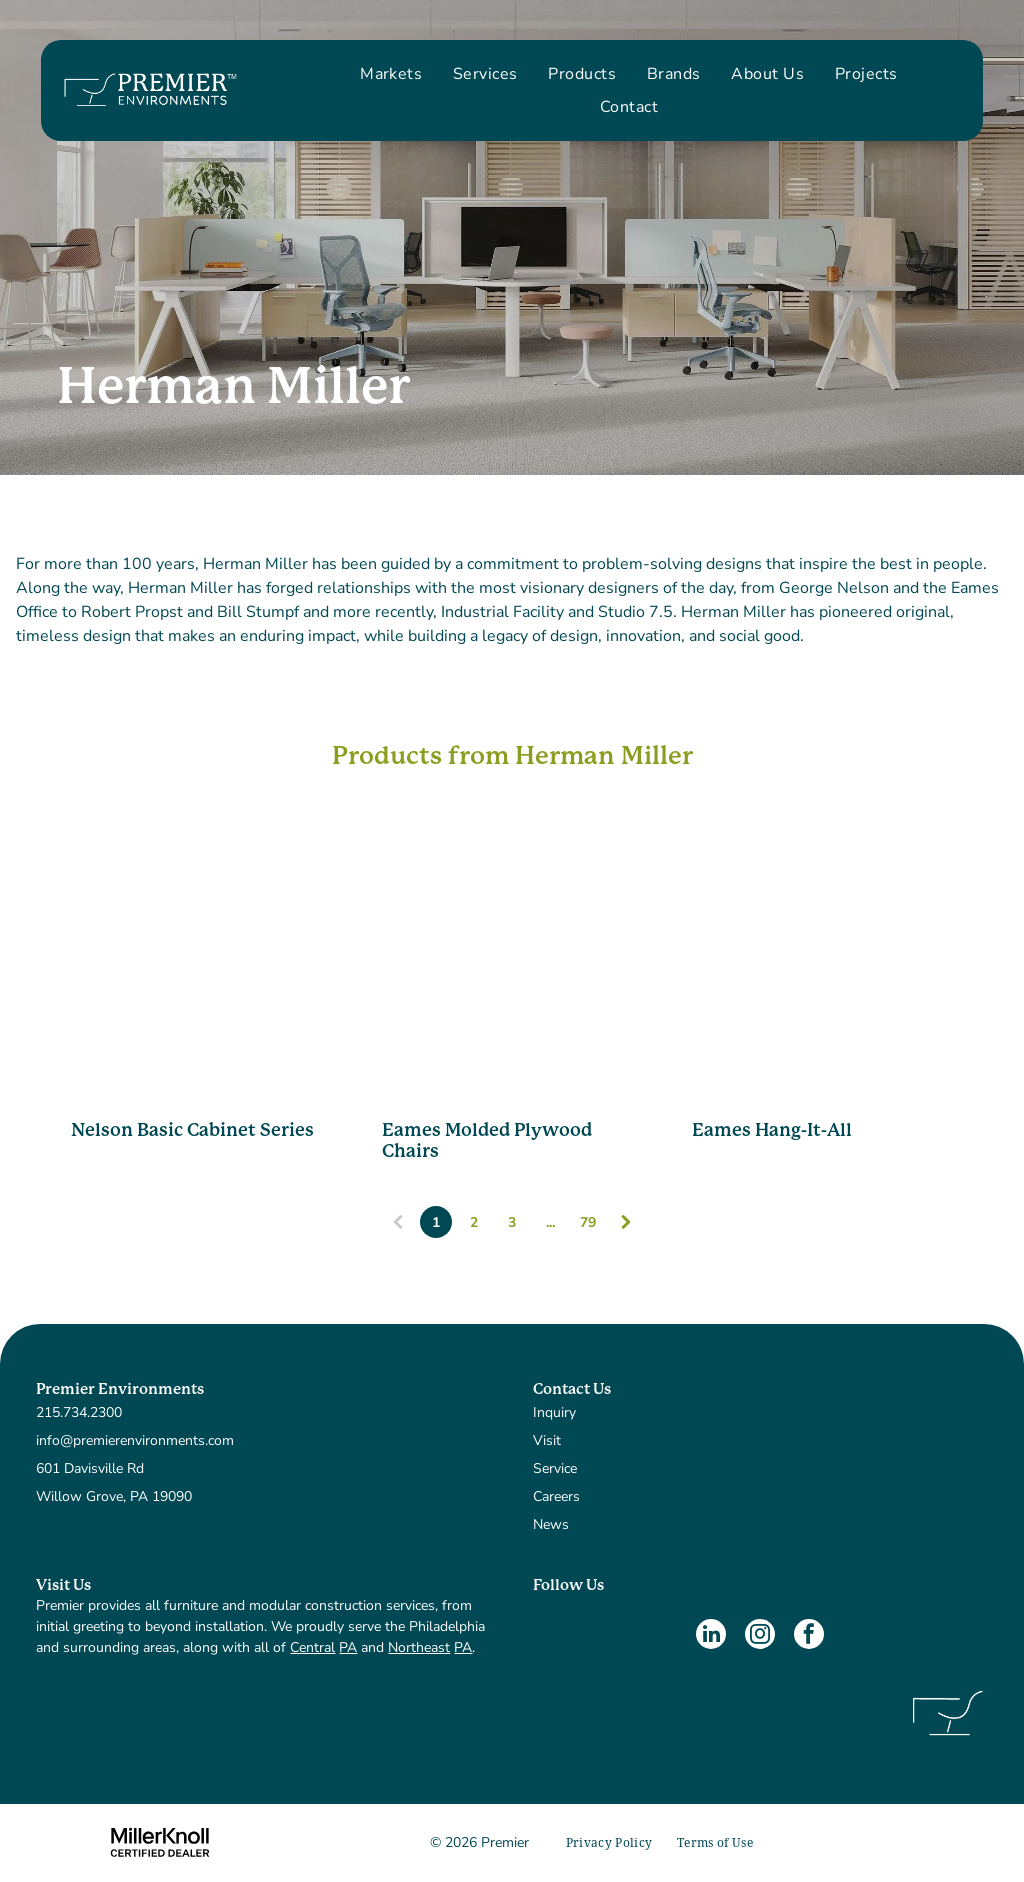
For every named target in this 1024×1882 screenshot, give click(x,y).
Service (555, 1468)
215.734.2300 (79, 1412)
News (551, 1524)
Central (312, 1647)
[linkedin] (711, 1636)
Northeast (419, 1647)
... (550, 1222)
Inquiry (554, 1412)
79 (588, 1222)
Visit (547, 1440)
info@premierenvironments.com (135, 1440)
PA (348, 1647)
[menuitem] (391, 74)
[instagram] (760, 1636)
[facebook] (809, 1636)
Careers (556, 1496)
